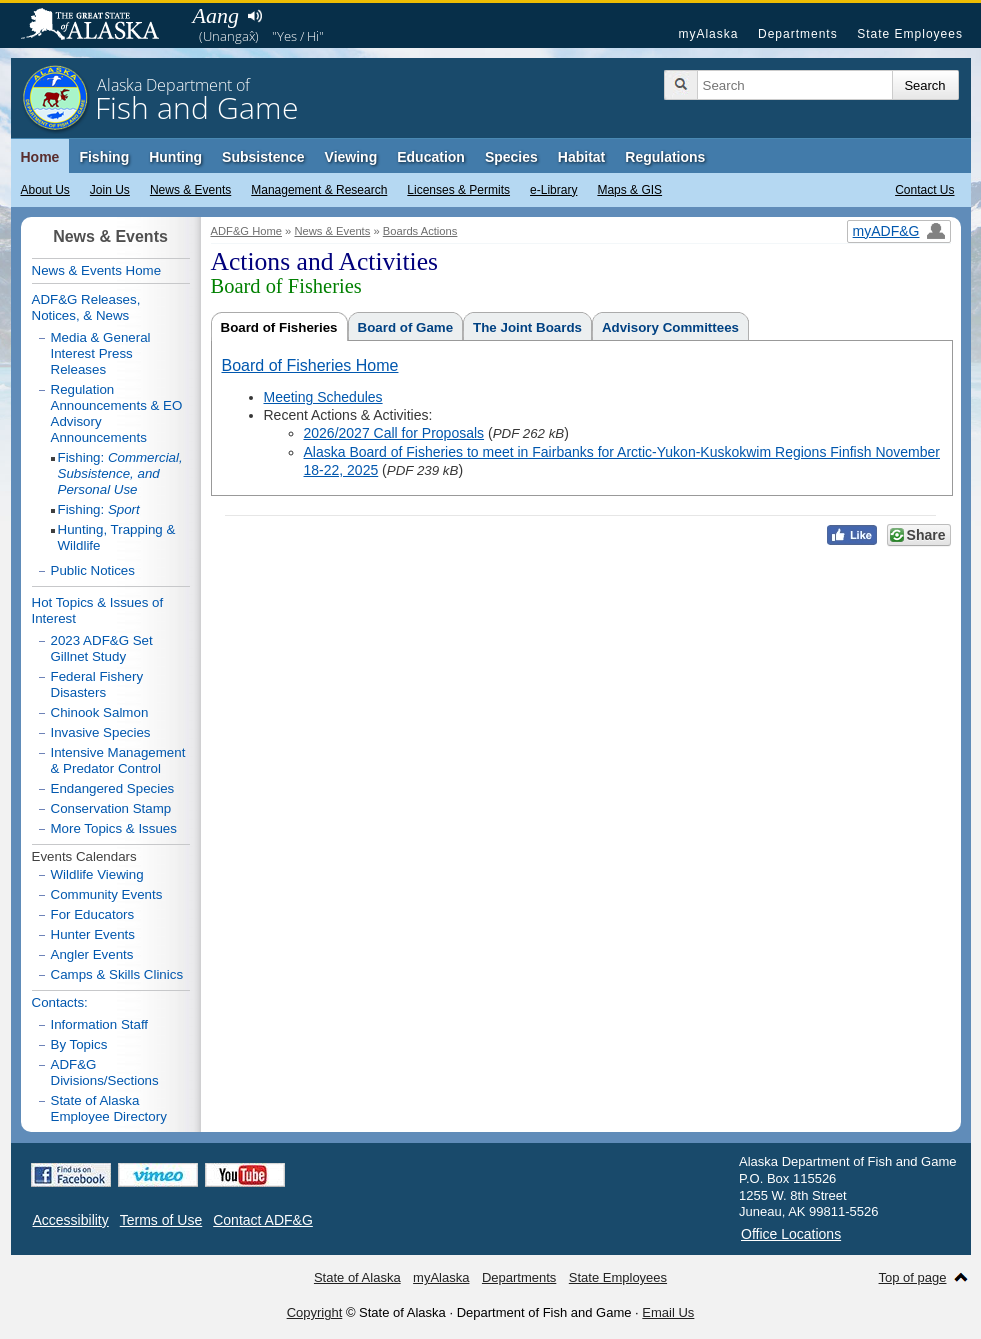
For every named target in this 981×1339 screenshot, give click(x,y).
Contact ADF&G (263, 1220)
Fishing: (120, 473)
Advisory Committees (670, 327)
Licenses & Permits (458, 190)
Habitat (581, 157)
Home (40, 157)
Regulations (665, 157)
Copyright (315, 1312)
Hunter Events (93, 934)
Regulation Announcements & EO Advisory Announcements (117, 413)
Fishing (104, 157)
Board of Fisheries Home (310, 365)
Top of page (913, 1277)
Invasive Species (101, 732)
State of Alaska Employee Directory (109, 1108)
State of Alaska (100, 26)
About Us (45, 190)
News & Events (190, 190)
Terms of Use (161, 1220)
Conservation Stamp (111, 808)
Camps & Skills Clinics (117, 974)
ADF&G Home (247, 231)
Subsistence (263, 157)
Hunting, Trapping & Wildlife (117, 537)
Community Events (107, 894)
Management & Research (319, 190)
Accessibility (71, 1220)
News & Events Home (97, 270)
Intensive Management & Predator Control (118, 760)
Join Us (110, 190)
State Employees (910, 34)
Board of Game (406, 327)
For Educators (93, 914)
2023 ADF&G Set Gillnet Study (102, 648)
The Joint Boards (527, 327)
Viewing (351, 157)
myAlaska (708, 34)
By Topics (79, 1044)
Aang (216, 15)
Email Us (668, 1312)
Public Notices (93, 570)
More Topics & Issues (114, 828)
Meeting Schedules (323, 397)
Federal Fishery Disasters (97, 684)
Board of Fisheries (279, 327)
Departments (798, 34)
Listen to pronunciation (255, 16)
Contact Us (924, 190)
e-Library (553, 190)
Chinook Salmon (100, 712)
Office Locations (791, 1234)
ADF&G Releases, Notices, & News (86, 307)
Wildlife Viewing (97, 874)
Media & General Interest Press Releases (101, 353)
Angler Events (92, 954)
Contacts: (60, 1002)
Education (431, 157)
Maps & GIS (629, 190)
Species (511, 157)
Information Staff (100, 1024)
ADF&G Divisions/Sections (105, 1072)
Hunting (175, 157)
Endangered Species (113, 788)
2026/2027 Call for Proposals (394, 433)
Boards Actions (420, 231)
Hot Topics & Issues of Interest (98, 610)
